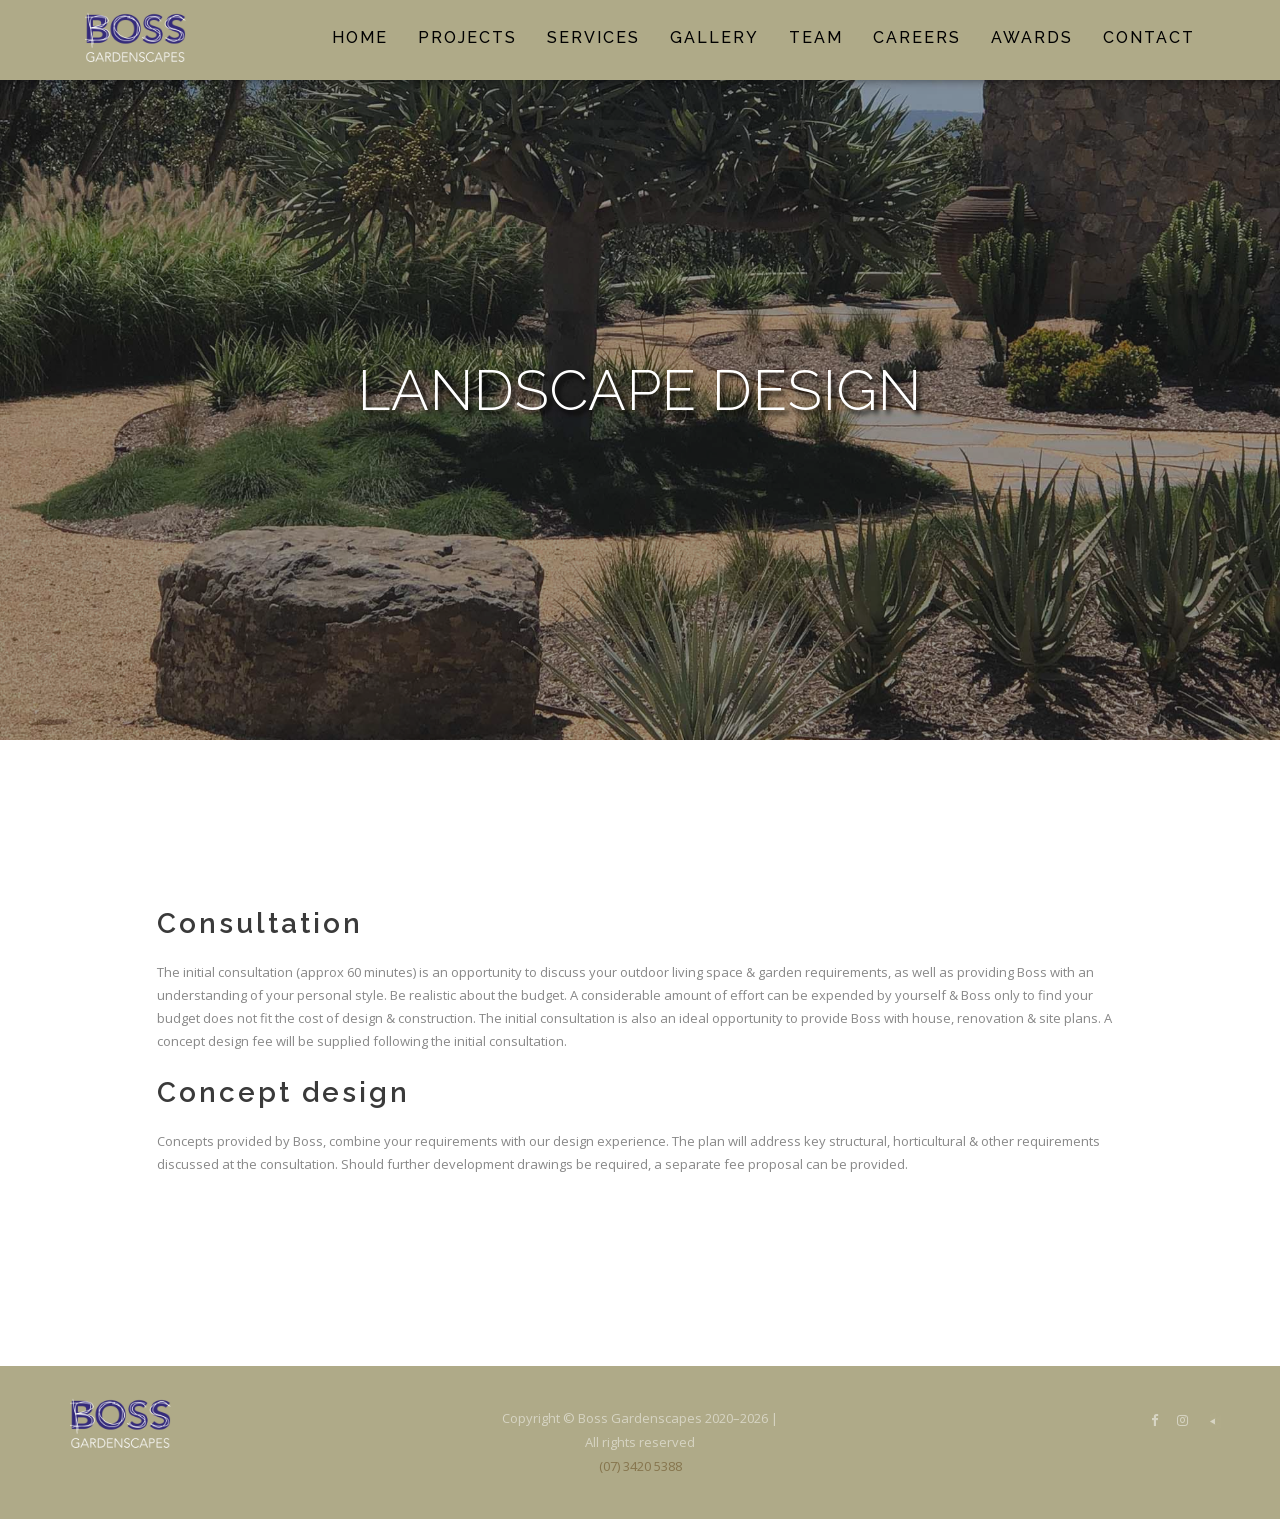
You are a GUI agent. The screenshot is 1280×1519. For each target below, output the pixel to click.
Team (816, 37)
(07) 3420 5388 (640, 1466)
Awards (1032, 37)
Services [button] (593, 37)
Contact (1149, 37)
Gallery (714, 37)
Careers (917, 37)
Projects (467, 37)
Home (360, 37)
